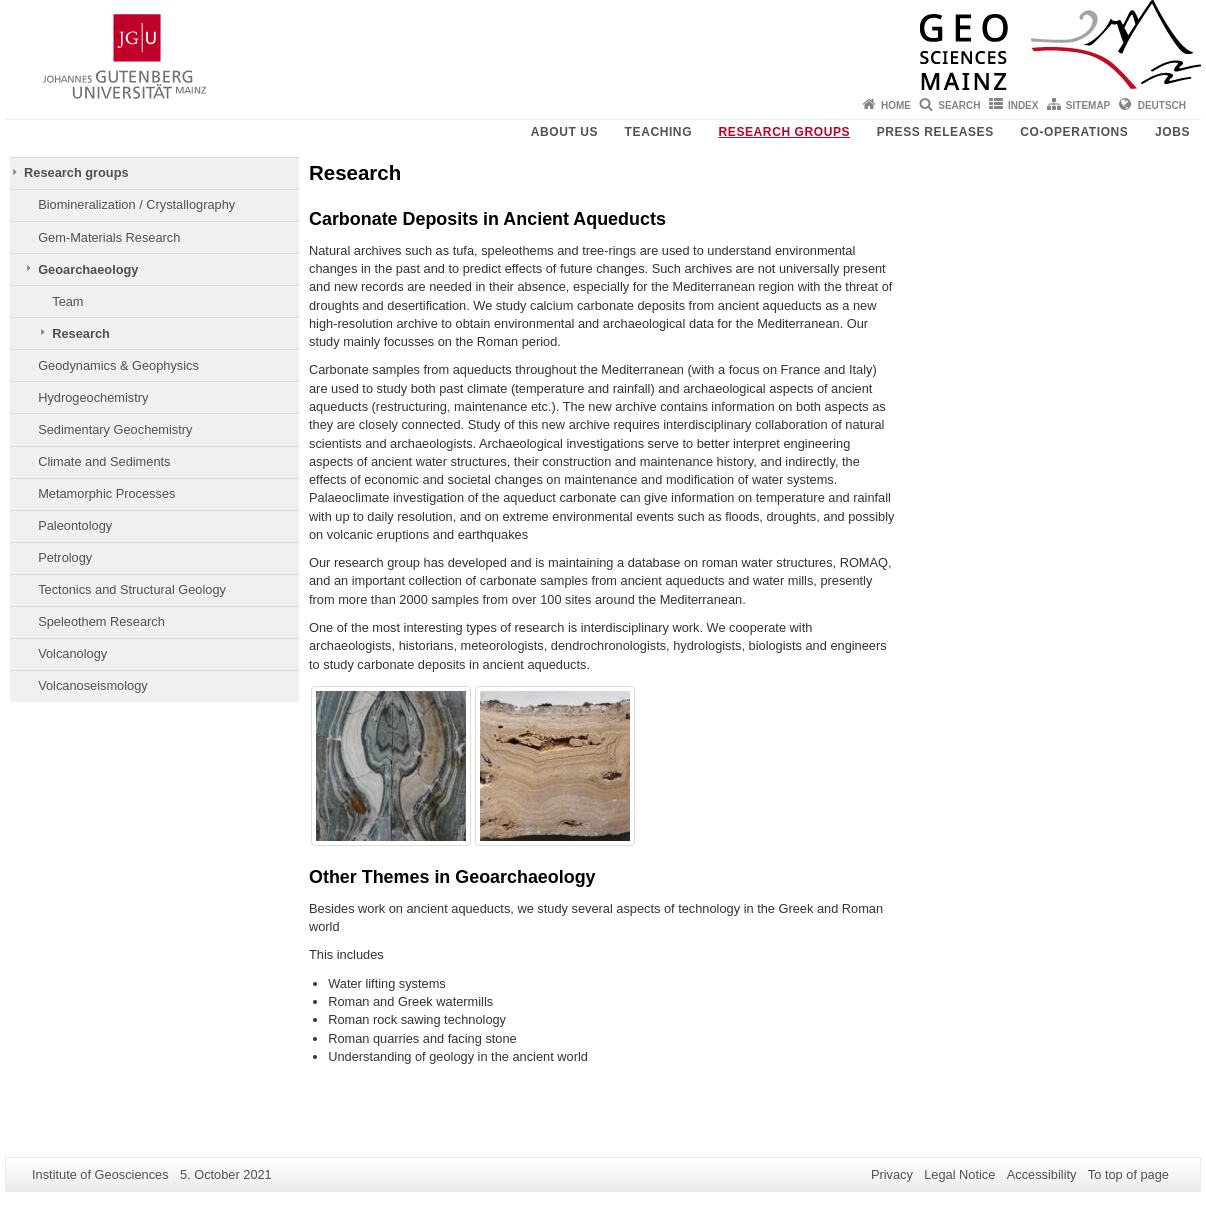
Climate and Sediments (104, 461)
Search (959, 105)
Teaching (658, 132)
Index (1023, 105)
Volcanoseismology (93, 685)
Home (896, 105)
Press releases (935, 132)
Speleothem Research (101, 621)
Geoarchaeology (88, 269)
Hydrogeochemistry (93, 397)
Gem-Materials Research (109, 237)
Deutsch (1162, 105)
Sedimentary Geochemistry (115, 429)
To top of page (1128, 1174)
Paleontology (75, 525)
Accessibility (1042, 1174)
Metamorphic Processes (106, 493)
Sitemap (1088, 105)
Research (81, 333)
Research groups (785, 132)
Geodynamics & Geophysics (118, 365)
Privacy (892, 1174)
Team (67, 301)
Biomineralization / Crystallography (136, 204)
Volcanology (72, 653)
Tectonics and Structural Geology (132, 589)
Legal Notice (959, 1174)
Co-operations (1074, 132)
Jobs (1172, 132)
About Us (564, 132)
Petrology (65, 557)
